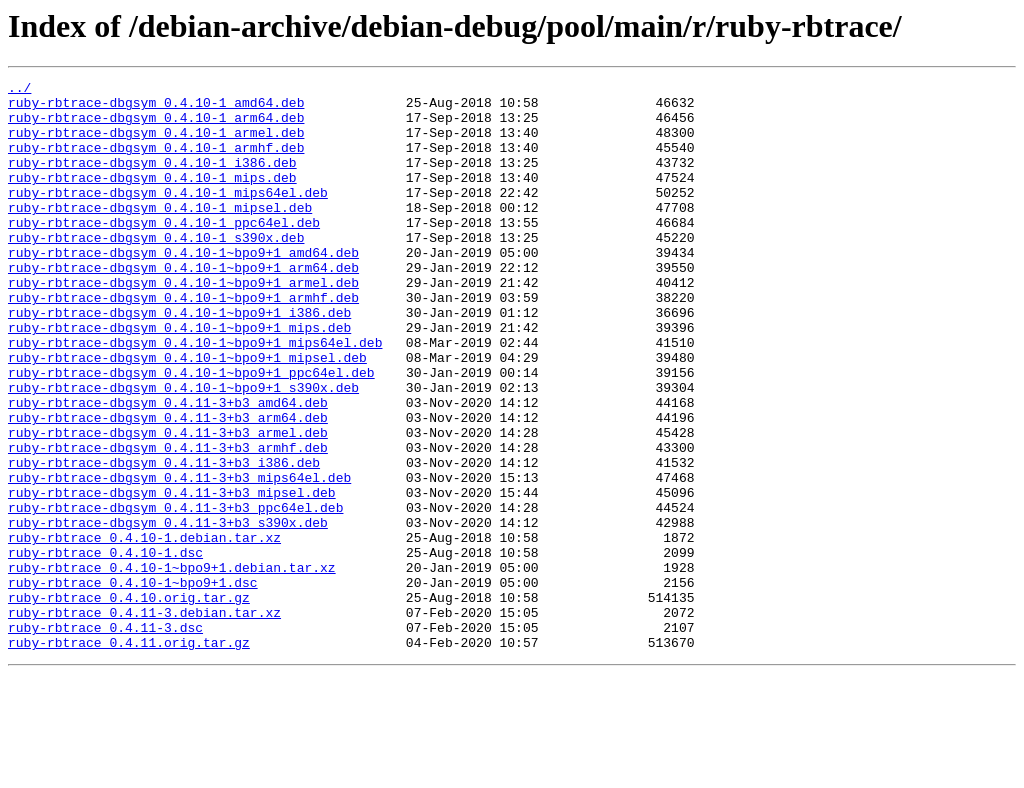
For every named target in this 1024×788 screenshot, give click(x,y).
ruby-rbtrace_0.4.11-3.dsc (105, 738)
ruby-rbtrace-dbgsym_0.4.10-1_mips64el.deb (168, 216)
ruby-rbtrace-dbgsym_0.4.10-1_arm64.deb (156, 126)
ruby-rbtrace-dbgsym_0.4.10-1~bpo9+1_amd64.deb (183, 288)
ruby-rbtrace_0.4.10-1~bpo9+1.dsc (133, 684)
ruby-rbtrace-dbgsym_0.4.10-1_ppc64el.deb (164, 252)
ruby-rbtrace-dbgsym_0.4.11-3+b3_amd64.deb (168, 468)
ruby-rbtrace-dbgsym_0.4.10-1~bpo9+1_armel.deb (183, 324)
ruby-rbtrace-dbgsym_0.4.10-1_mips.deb (152, 198)
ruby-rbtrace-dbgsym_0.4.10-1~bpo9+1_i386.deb (179, 360)
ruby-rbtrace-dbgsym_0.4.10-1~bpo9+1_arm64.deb (183, 306)
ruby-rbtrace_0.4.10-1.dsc (105, 648)
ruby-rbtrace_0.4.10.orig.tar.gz (129, 702)
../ (19, 90)
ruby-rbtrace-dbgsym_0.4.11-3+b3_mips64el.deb (179, 558)
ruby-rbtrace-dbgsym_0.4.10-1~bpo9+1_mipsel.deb (187, 414)
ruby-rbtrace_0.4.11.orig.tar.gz (129, 756)
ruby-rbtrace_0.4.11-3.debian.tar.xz (144, 720)
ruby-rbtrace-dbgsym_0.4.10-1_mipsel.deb (160, 234)
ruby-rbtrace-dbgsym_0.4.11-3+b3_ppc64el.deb (175, 594)
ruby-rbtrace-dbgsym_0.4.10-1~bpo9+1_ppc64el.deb (191, 432)
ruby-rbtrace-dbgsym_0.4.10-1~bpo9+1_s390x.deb (183, 450)
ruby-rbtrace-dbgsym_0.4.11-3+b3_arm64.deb (168, 486)
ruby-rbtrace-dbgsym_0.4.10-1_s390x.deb (156, 270)
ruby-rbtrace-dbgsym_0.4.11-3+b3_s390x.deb (168, 612)
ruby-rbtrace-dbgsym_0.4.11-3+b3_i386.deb (164, 540)
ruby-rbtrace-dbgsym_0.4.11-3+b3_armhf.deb (168, 522)
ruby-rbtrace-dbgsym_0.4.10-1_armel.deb (156, 144)
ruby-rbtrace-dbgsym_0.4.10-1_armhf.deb (156, 162)
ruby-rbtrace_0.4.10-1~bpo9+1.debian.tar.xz (172, 666)
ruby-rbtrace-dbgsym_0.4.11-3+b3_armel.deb (168, 504)
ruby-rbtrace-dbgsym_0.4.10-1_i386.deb (152, 180)
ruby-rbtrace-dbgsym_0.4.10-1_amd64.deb (156, 108)
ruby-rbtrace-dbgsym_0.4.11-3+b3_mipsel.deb (172, 576)
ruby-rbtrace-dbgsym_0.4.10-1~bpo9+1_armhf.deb (183, 342)
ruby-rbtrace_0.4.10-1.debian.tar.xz (144, 630)
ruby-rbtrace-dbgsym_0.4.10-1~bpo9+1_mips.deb (179, 378)
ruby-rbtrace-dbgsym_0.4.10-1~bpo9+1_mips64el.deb (195, 396)
